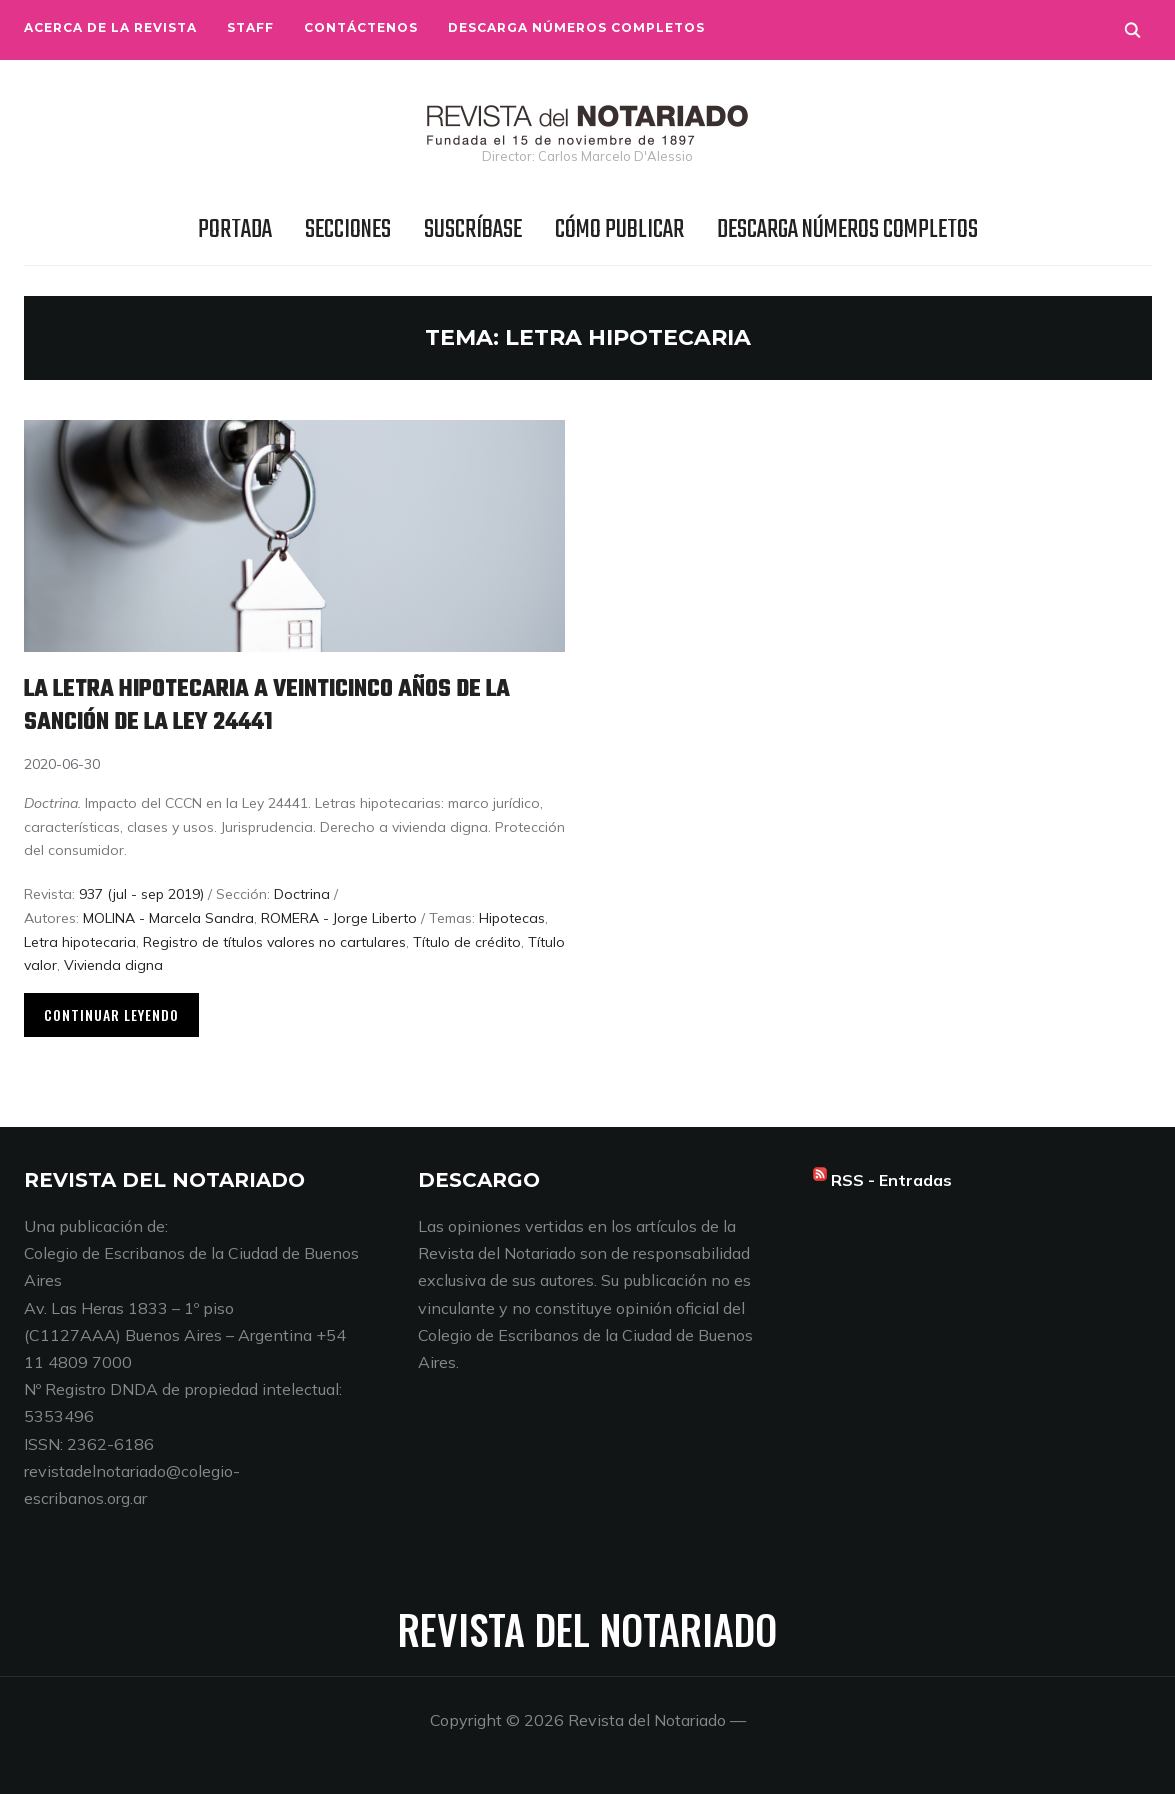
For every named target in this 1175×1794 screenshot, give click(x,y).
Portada (235, 230)
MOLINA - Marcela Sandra (168, 918)
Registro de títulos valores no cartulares (274, 942)
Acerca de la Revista (110, 27)
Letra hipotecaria (80, 942)
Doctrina (302, 894)
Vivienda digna (113, 965)
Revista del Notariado (587, 1629)
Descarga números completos (576, 27)
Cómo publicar (619, 230)
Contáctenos (361, 27)
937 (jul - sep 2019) (141, 894)
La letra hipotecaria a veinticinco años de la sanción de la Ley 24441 (290, 705)
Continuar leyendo (111, 1014)
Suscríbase (473, 230)
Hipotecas (512, 918)
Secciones (348, 230)
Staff (250, 27)
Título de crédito (467, 942)
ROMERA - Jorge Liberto (339, 918)
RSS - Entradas (891, 1180)
